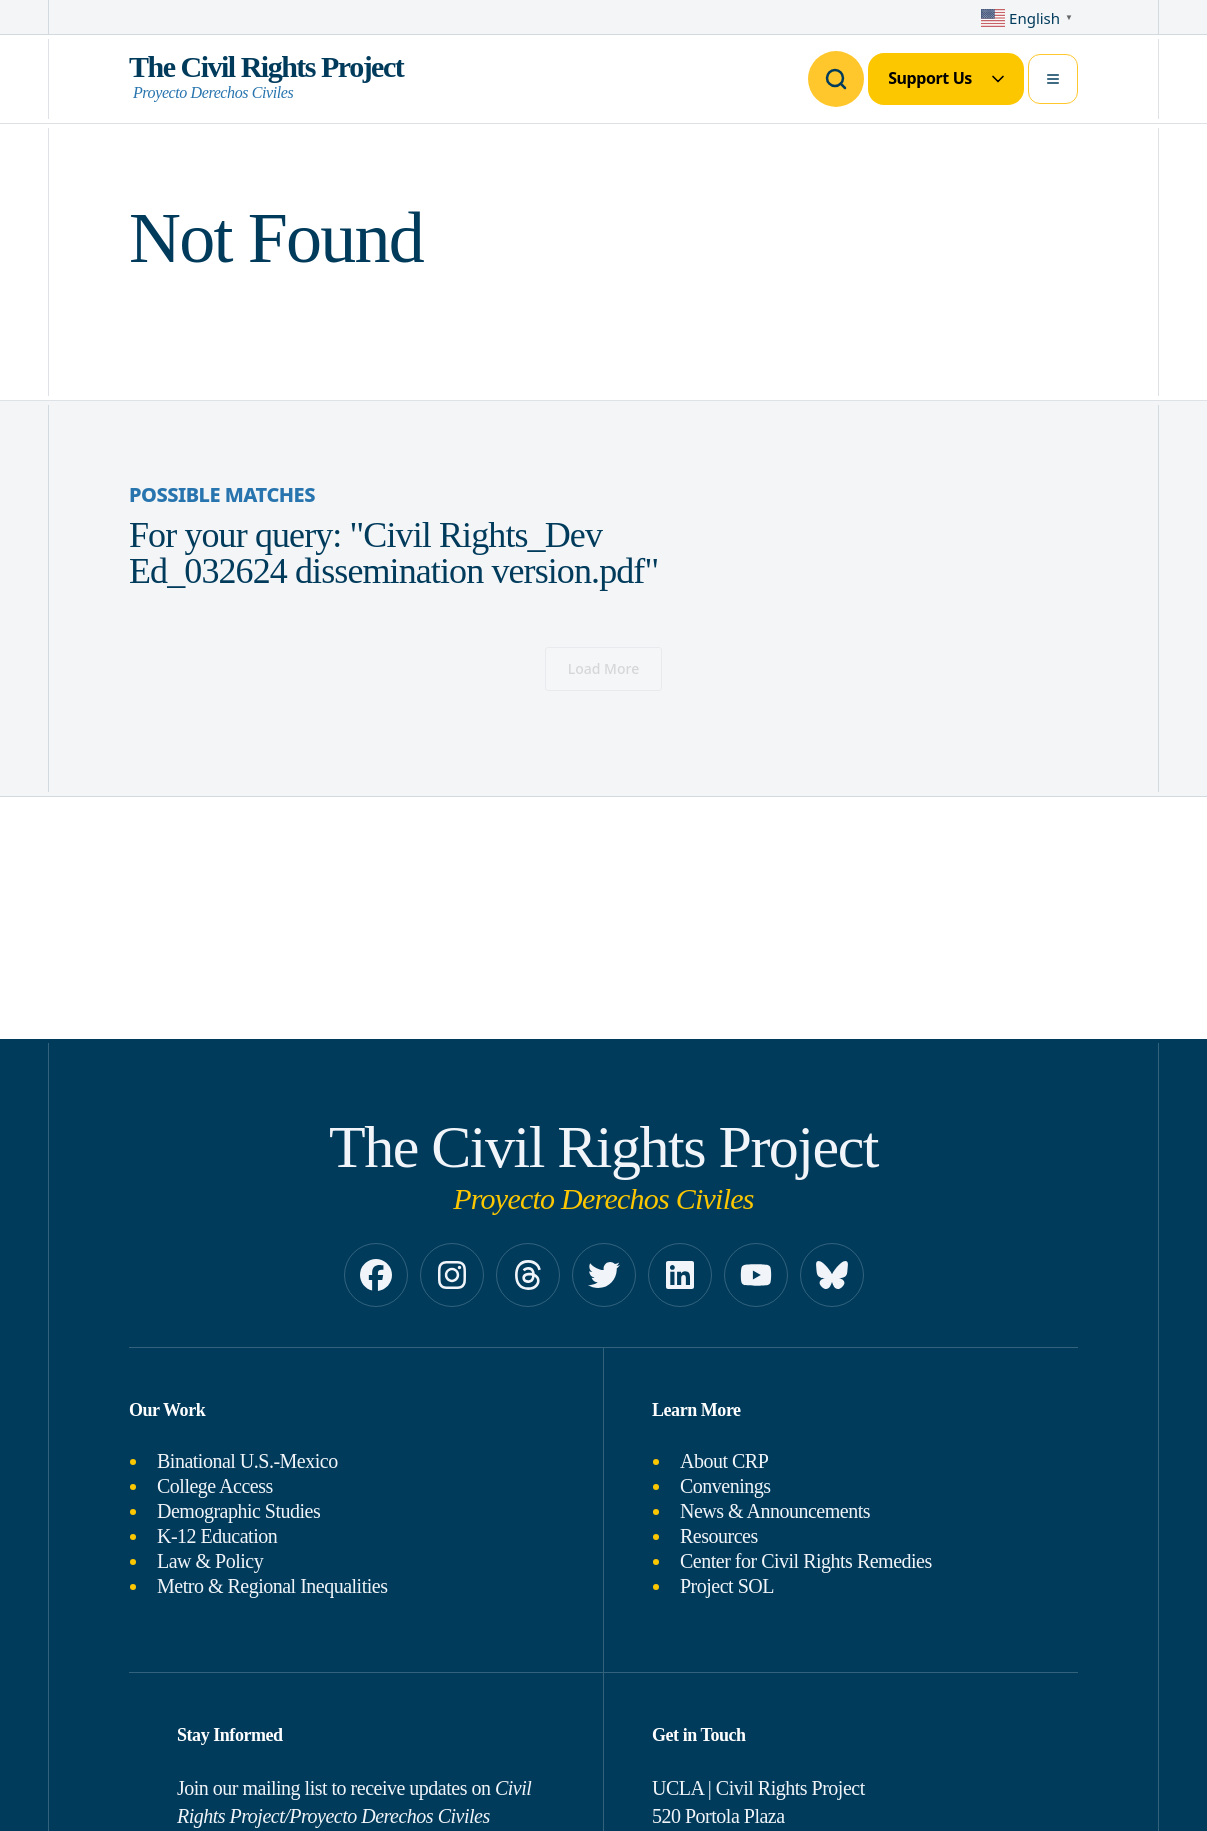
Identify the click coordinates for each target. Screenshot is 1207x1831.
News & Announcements (775, 1511)
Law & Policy (210, 1561)
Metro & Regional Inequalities (272, 1586)
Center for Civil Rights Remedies (806, 1561)
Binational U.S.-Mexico (247, 1461)
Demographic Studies (238, 1511)
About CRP (724, 1461)
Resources (719, 1536)
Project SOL (727, 1586)
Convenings (725, 1486)
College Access (215, 1486)
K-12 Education (217, 1536)
